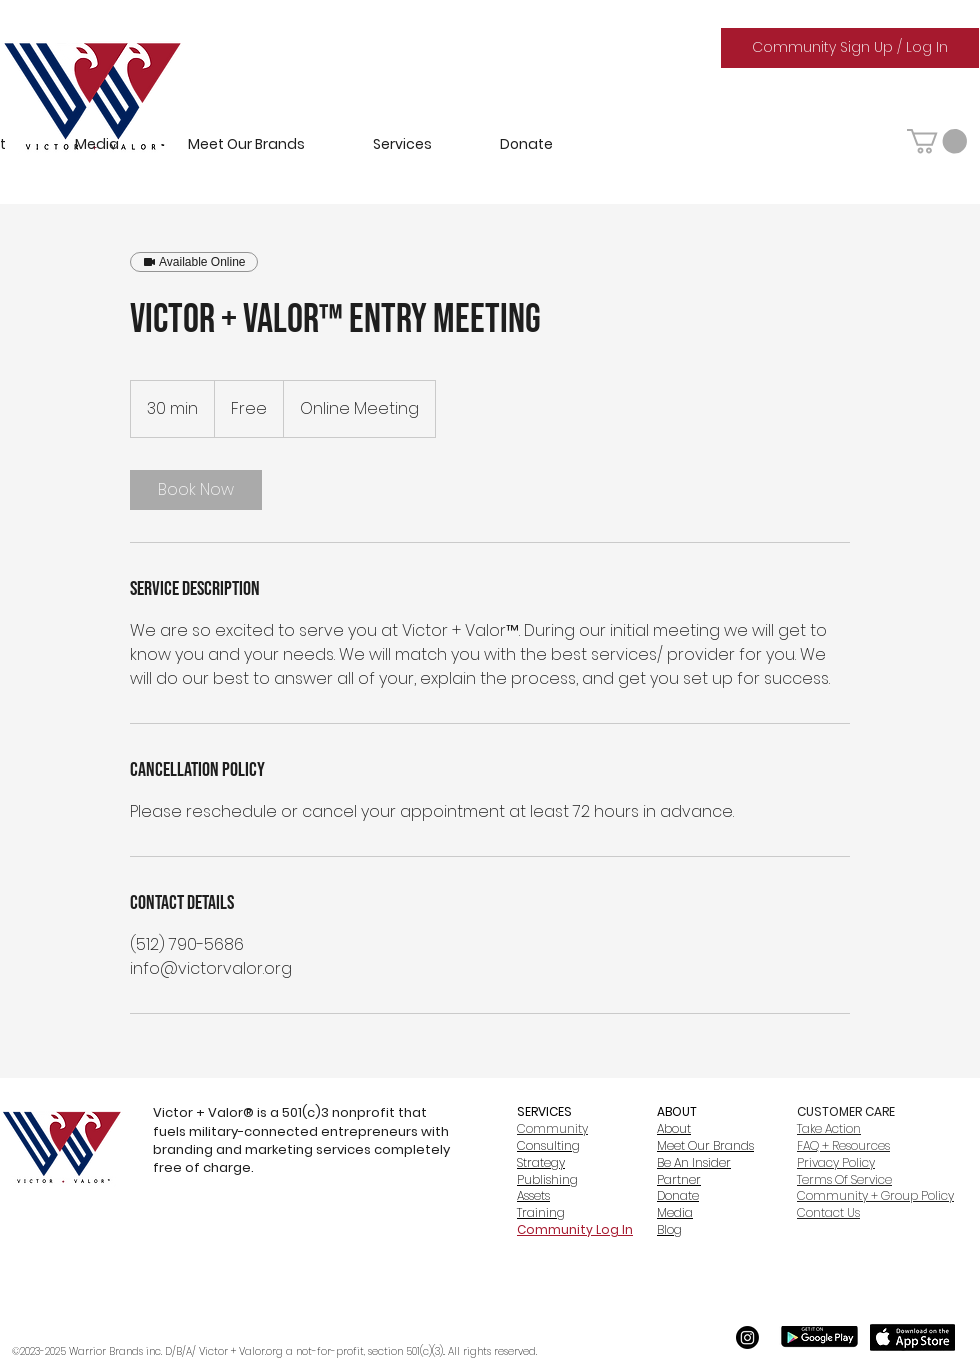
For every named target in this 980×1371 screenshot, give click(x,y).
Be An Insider (694, 1162)
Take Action (829, 1128)
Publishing (547, 1179)
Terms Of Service (844, 1179)
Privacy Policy (836, 1162)
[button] (937, 141)
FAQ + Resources (843, 1145)
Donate (678, 1195)
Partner (679, 1179)
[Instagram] (747, 1337)
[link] (196, 490)
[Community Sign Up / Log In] (850, 48)
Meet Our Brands (705, 1145)
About (674, 1128)
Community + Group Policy (875, 1195)
